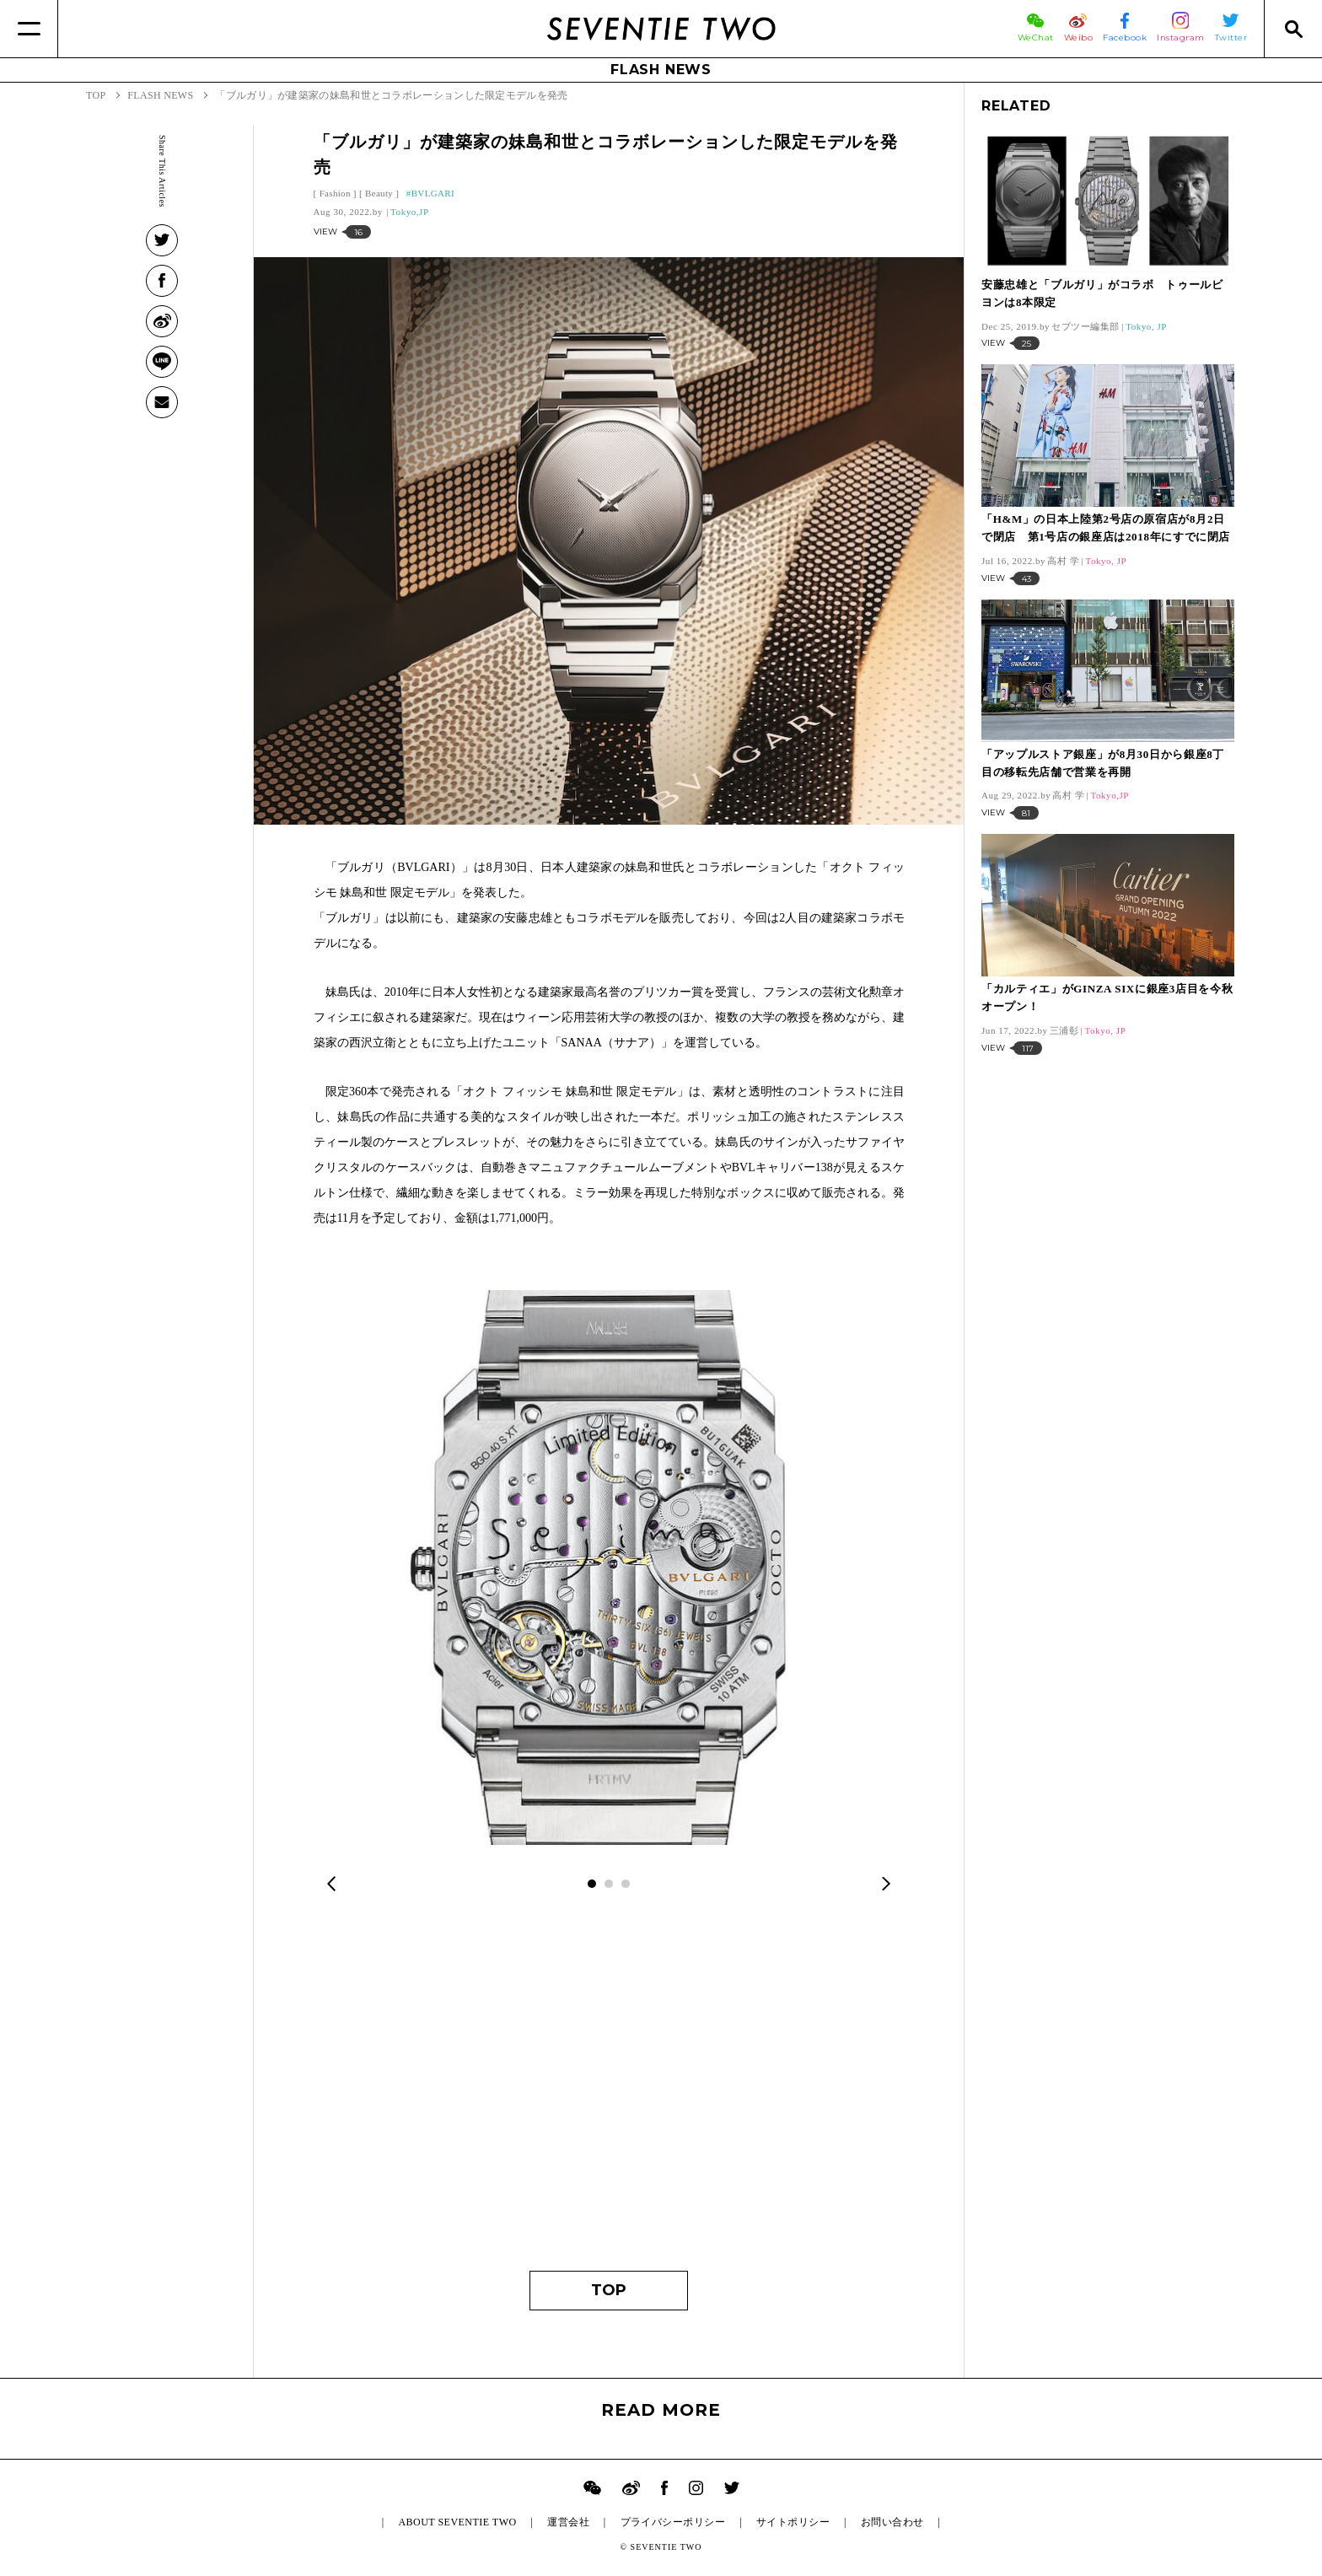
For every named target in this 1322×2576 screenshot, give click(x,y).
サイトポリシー (793, 2522)
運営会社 (568, 2522)
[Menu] (29, 28)
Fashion (335, 193)
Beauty (379, 193)
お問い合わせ (892, 2522)
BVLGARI (432, 193)
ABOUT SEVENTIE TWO (457, 2522)
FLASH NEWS (661, 70)
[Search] (1293, 28)
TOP (608, 2290)
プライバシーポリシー (673, 2522)
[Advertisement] (609, 2094)
